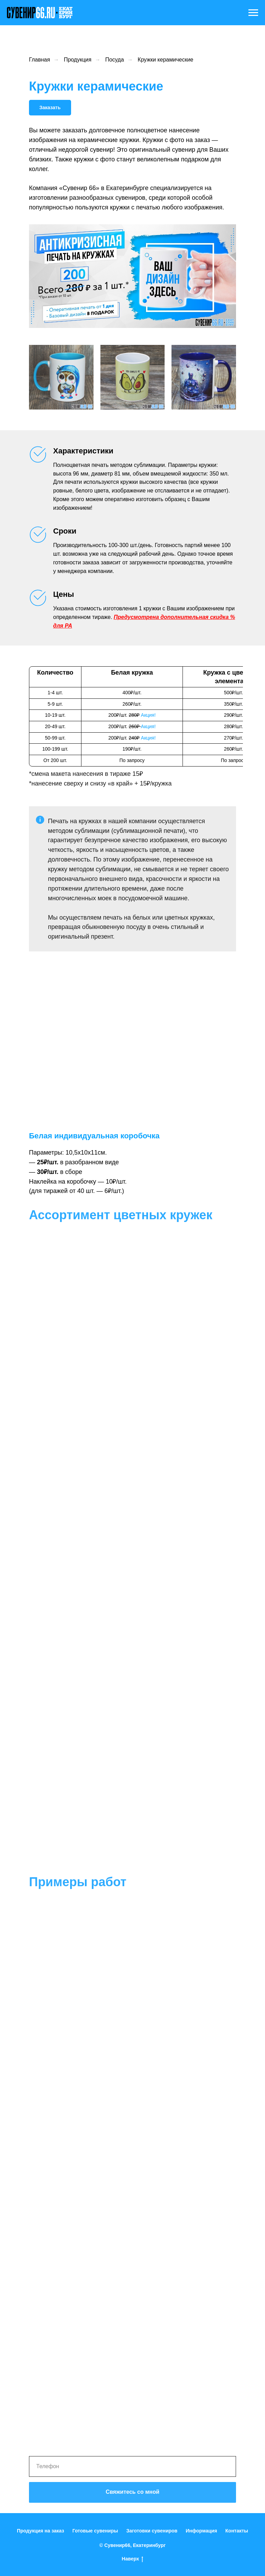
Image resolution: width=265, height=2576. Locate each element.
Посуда (114, 60)
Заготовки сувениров (151, 2530)
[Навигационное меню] (253, 12)
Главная (39, 60)
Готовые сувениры (95, 2530)
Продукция (77, 60)
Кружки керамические (165, 60)
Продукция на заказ (40, 2530)
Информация (201, 2530)
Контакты (236, 2530)
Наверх (132, 2559)
